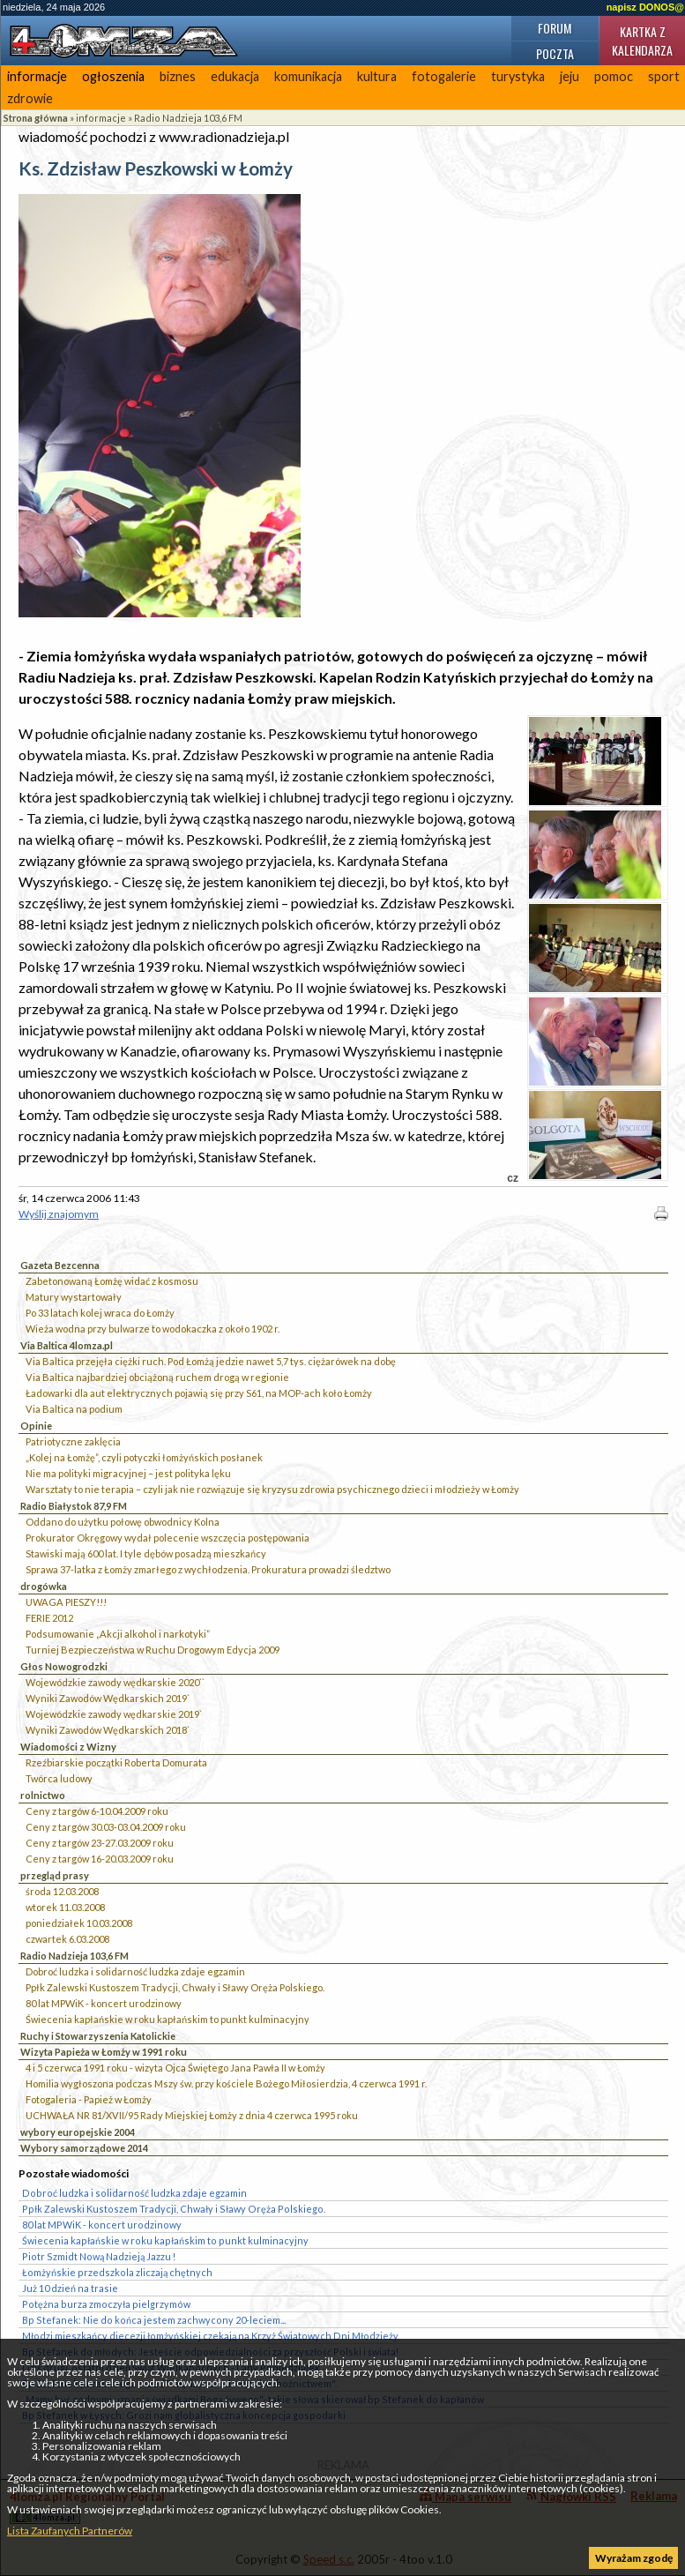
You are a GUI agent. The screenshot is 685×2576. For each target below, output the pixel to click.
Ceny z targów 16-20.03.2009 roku (100, 1858)
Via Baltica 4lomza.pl (66, 1345)
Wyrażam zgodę (634, 2558)
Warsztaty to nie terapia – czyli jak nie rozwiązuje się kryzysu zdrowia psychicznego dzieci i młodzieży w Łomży (272, 1489)
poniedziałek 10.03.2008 (79, 1923)
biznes (178, 76)
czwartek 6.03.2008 (67, 1939)
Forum (554, 28)
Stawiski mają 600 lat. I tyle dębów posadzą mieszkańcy (146, 1553)
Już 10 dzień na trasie (70, 2288)
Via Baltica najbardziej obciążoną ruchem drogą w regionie (157, 1377)
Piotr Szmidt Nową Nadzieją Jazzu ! (98, 2256)
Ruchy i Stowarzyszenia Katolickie (97, 2036)
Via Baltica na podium (74, 1409)
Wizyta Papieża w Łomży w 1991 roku (103, 2051)
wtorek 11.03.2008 (65, 1907)
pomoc (613, 76)
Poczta (555, 53)
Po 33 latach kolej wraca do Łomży (100, 1312)
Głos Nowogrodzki (64, 1666)
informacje (37, 76)
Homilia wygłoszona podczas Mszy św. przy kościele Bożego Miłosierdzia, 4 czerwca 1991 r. (226, 2083)
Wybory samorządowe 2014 (84, 2148)
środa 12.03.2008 (62, 1891)
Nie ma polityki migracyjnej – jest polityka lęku (128, 1473)
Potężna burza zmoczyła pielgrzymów (106, 2304)
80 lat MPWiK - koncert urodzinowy (104, 2003)
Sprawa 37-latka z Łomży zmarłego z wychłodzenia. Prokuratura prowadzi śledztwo (208, 1569)
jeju (569, 76)
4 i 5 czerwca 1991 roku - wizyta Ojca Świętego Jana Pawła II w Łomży (175, 2067)
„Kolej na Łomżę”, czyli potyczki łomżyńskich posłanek (144, 1457)
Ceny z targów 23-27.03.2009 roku (100, 1842)
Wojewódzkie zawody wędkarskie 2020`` (115, 1682)
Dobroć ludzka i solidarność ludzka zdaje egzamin (135, 1971)
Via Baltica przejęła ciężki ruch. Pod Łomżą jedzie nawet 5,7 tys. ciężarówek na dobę (211, 1361)
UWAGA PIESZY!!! (66, 1602)
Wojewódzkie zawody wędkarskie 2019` (114, 1714)
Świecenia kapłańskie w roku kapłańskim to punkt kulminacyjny (167, 2019)
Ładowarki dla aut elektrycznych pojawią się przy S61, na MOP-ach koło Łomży (199, 1393)
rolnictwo (42, 1795)
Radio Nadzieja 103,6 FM (188, 117)
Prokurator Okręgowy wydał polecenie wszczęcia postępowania (167, 1537)
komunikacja (308, 76)
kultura (377, 76)
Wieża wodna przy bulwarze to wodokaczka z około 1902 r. (152, 1328)
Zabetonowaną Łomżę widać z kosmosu (112, 1281)
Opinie (36, 1425)
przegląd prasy (54, 1875)
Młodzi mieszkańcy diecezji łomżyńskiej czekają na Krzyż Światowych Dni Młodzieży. (210, 2335)
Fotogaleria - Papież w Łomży (89, 2099)
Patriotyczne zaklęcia (73, 1441)
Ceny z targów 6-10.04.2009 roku (97, 1811)
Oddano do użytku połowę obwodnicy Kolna (123, 1521)
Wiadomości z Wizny (68, 1746)
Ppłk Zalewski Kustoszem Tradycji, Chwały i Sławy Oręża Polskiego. (175, 1987)
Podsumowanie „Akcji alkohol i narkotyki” (118, 1633)
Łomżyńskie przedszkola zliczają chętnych (117, 2272)
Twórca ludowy (59, 1778)
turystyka (518, 76)
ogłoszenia (113, 76)
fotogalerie (444, 76)
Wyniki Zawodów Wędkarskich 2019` (108, 1698)
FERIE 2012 (49, 1618)
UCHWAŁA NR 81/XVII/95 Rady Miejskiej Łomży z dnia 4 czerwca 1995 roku (192, 2115)
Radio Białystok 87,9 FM (73, 1506)
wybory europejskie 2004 (77, 2132)
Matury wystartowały (74, 1297)
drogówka (43, 1586)
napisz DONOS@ (645, 7)
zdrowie (30, 98)
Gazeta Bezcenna (60, 1265)
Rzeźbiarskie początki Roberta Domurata (116, 1762)
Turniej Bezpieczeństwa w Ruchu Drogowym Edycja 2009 (152, 1649)
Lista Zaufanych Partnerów (69, 2530)
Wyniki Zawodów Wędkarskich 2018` (108, 1730)
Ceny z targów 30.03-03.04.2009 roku (106, 1827)
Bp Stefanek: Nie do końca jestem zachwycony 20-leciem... (154, 2320)
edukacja (235, 76)
